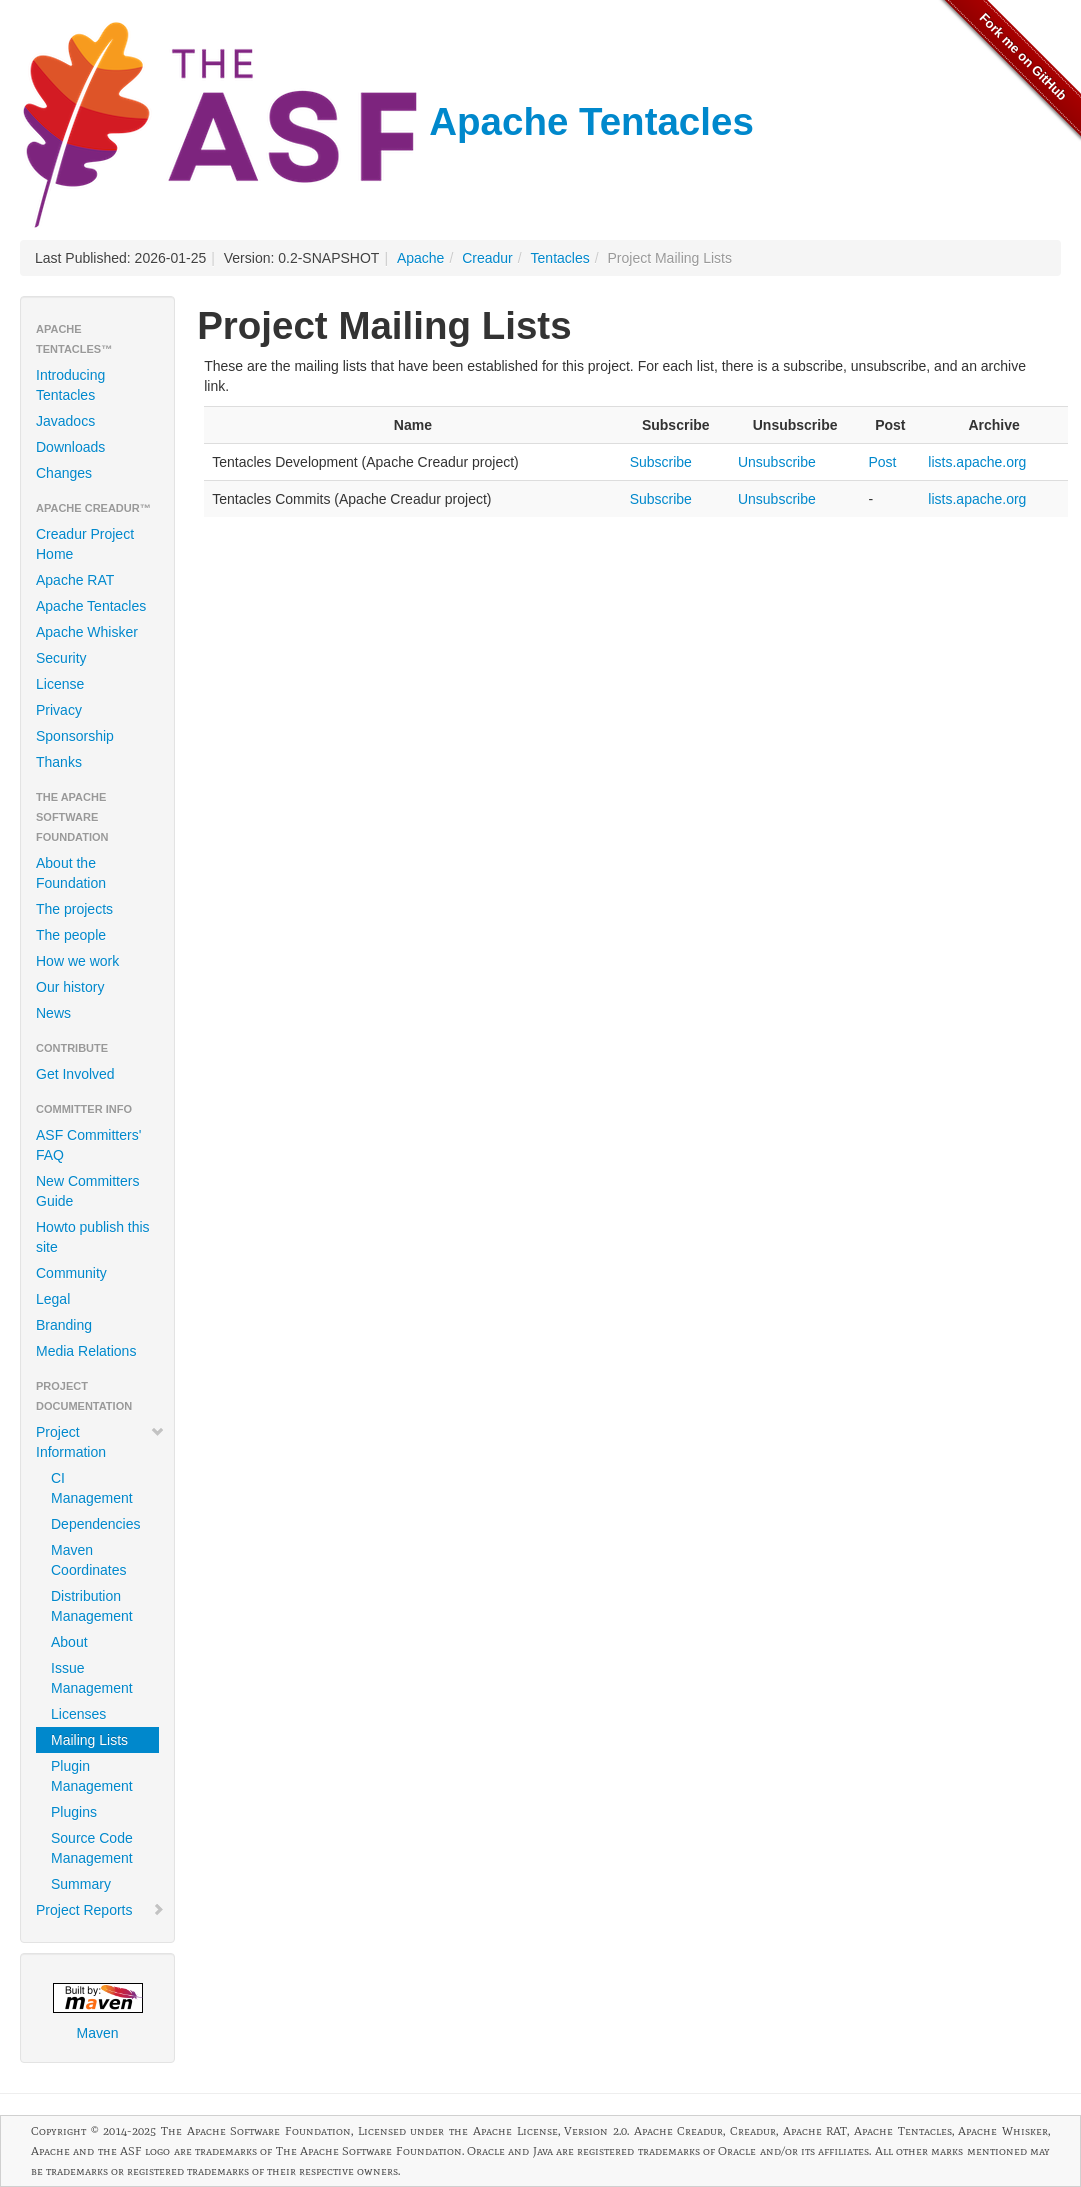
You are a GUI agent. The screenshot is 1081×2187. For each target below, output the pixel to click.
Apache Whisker (87, 632)
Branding (64, 1325)
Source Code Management (92, 1848)
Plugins (74, 1812)
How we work (77, 961)
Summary (81, 1884)
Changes (64, 473)
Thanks (59, 762)
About (69, 1642)
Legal (53, 1299)
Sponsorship (75, 736)
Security (61, 658)
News (53, 1013)
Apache (420, 258)
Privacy (59, 710)
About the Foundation (71, 873)
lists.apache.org (977, 462)
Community (71, 1273)
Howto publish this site (93, 1237)
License (60, 684)
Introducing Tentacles (70, 385)
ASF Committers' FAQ (88, 1145)
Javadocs (65, 421)
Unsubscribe (777, 462)
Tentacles (560, 258)
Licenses (78, 1714)
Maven (98, 2012)
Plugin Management (92, 1776)
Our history (70, 987)
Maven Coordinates (89, 1560)
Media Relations (86, 1351)
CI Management (92, 1488)
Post (882, 462)
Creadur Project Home (85, 544)
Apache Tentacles (387, 121)
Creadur (487, 258)
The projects (74, 909)
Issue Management (92, 1678)
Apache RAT (75, 580)
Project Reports (100, 1910)
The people (71, 935)
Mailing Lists (89, 1740)
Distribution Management (92, 1606)
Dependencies (96, 1524)
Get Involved (75, 1074)
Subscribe (661, 462)
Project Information (100, 1442)
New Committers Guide (87, 1191)
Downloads (70, 447)
